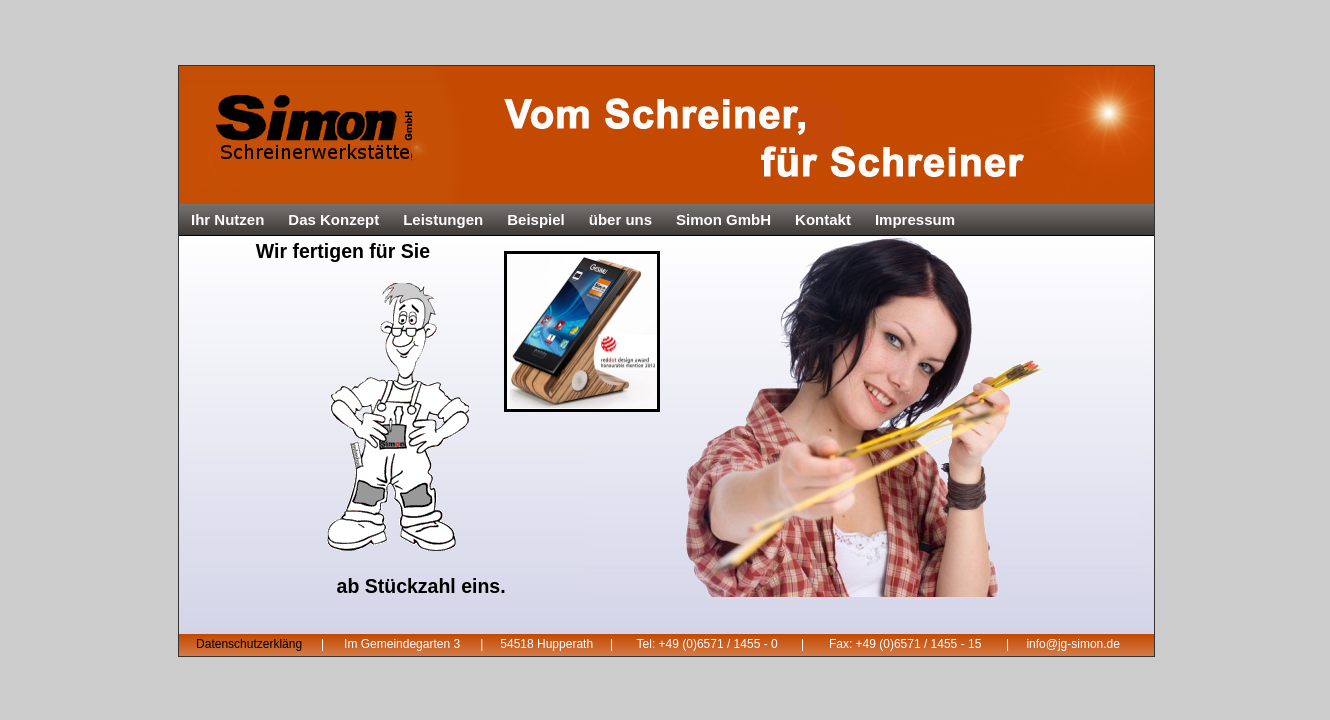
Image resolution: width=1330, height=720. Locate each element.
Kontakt (823, 219)
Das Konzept (333, 219)
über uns (620, 219)
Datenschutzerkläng (249, 644)
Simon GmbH (723, 219)
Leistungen (443, 219)
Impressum (915, 219)
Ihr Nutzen (227, 219)
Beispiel (536, 219)
